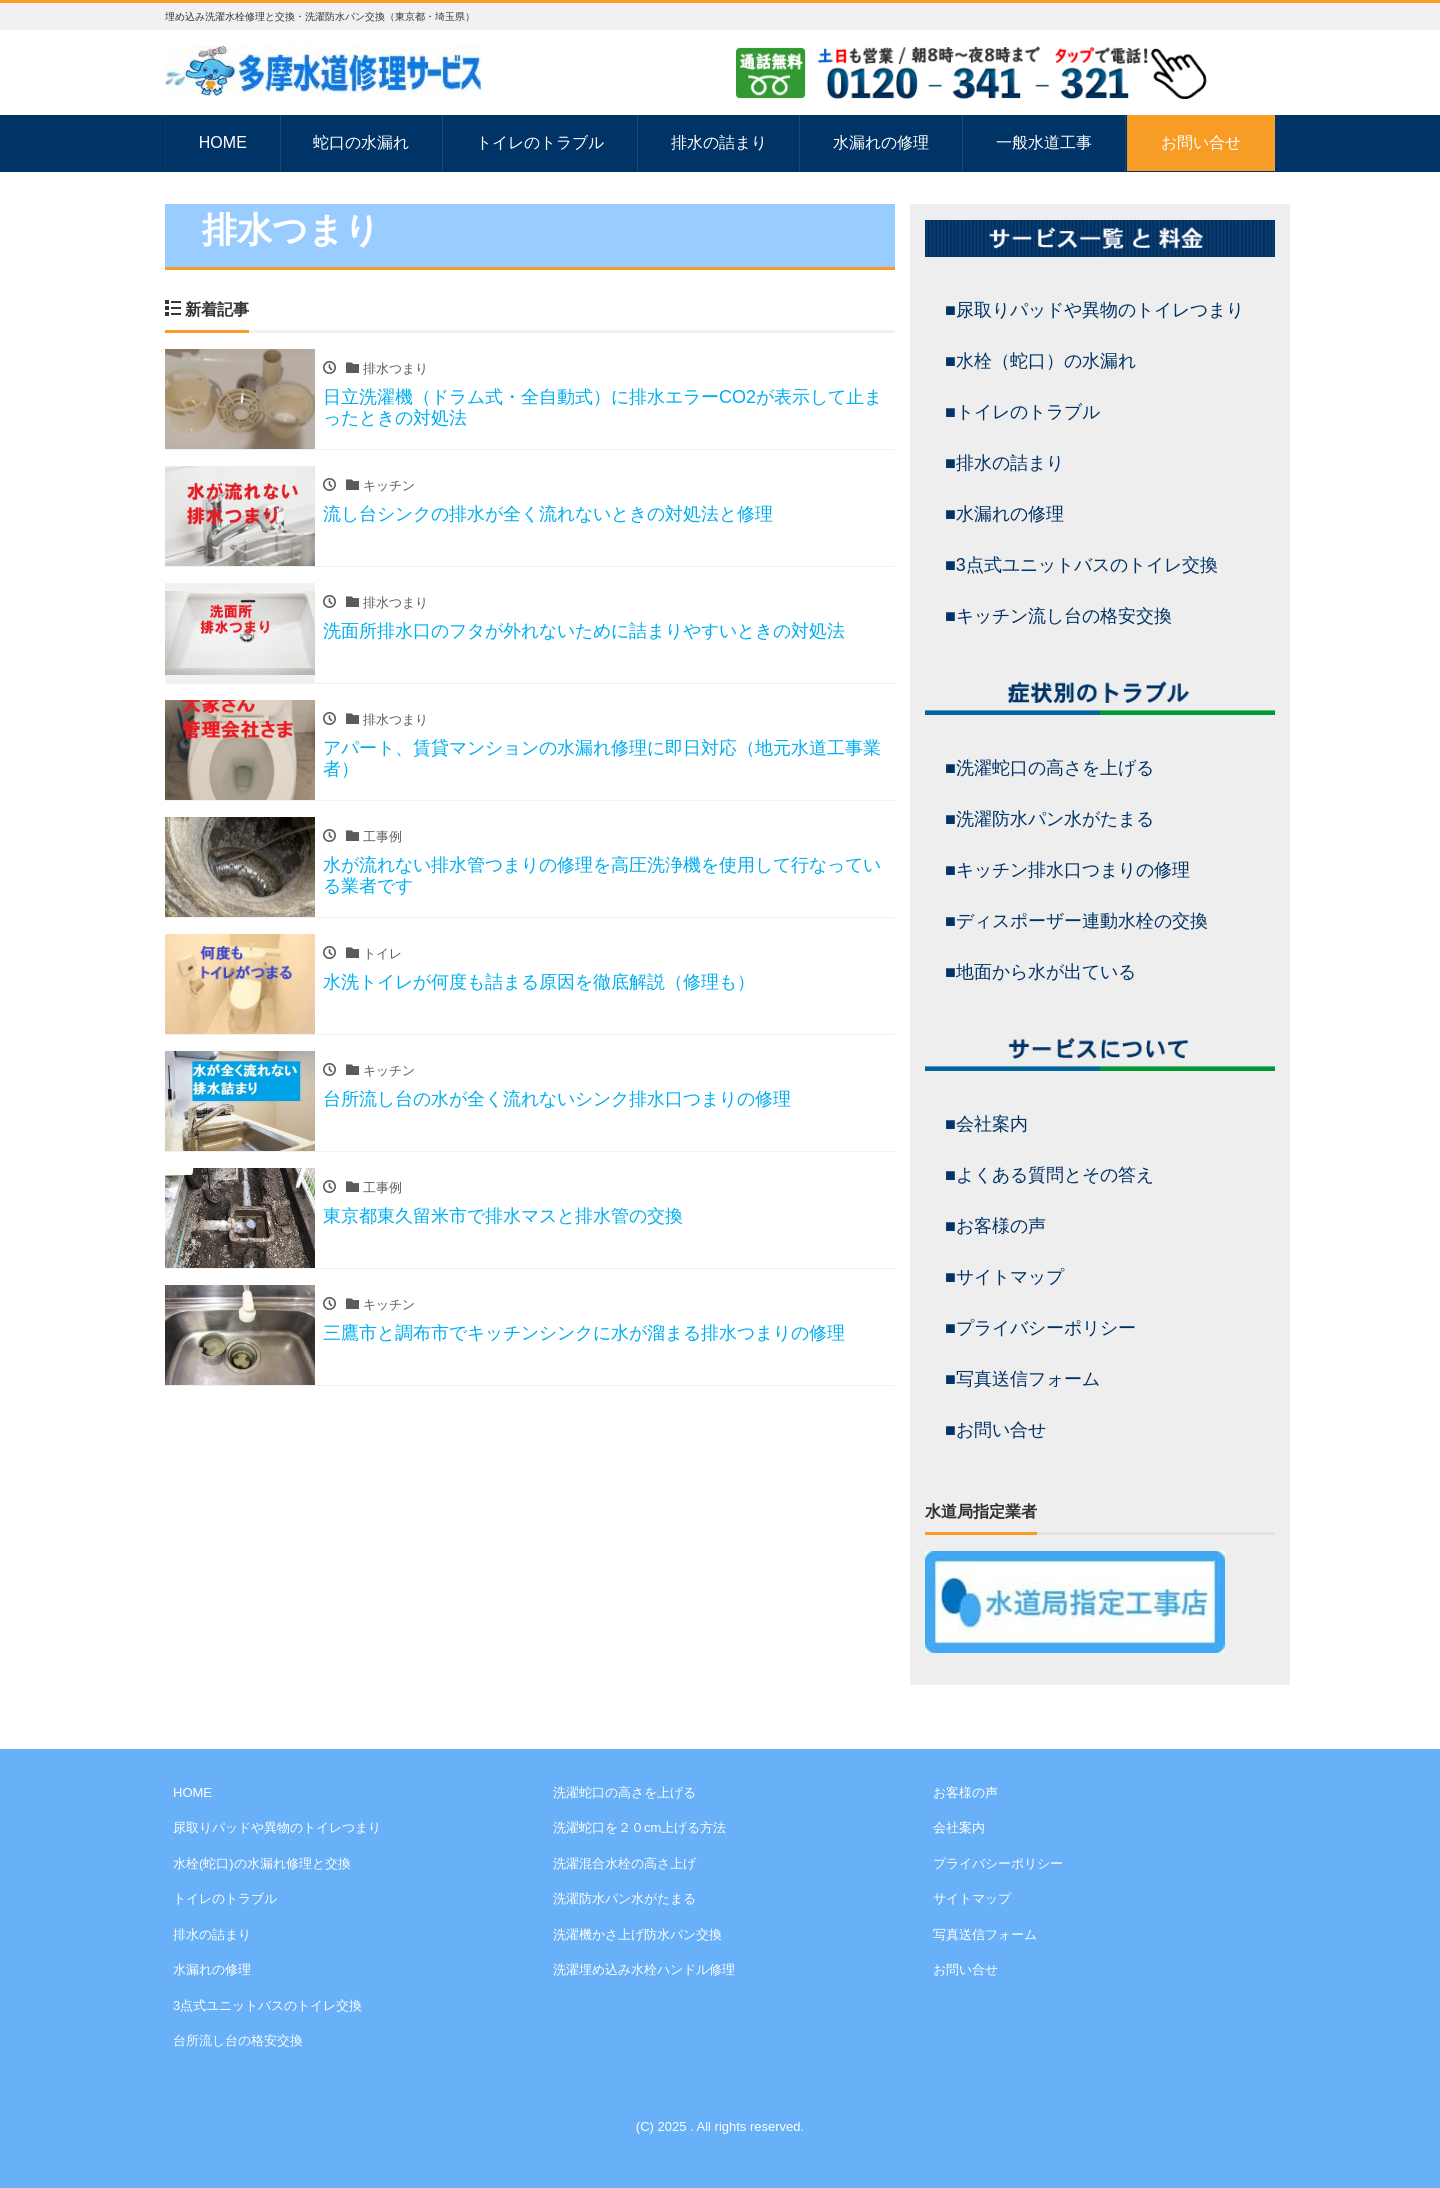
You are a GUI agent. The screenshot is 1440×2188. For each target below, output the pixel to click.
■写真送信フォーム (1022, 1379)
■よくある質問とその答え (1049, 1175)
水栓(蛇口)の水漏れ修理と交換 (262, 1863)
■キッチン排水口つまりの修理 (1067, 870)
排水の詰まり (719, 142)
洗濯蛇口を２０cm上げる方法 (639, 1827)
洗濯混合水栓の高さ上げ (624, 1863)
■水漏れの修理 (1004, 514)
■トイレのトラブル (1022, 412)
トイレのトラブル (540, 142)
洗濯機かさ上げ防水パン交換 (637, 1934)
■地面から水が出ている (1040, 972)
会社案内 (959, 1827)
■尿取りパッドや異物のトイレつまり (1094, 310)
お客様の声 (965, 1792)
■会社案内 (986, 1124)
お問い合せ (1201, 142)
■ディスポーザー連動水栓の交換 (1076, 921)
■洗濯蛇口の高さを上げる (1049, 768)
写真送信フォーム (985, 1934)
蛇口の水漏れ (361, 142)
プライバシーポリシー (998, 1863)
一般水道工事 (1044, 142)
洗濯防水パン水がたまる (624, 1898)
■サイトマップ (1004, 1277)
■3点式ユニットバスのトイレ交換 (1081, 565)
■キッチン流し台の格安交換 (1058, 616)
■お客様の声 (995, 1226)
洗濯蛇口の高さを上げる (624, 1792)
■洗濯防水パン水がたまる (1049, 819)
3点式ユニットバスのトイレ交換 (267, 2005)
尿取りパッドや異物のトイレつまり (277, 1827)
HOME (223, 142)
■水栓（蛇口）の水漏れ (1040, 361)
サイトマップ (972, 1898)
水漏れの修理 (881, 142)
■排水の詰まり (1004, 463)
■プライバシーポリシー (1040, 1328)
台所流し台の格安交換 (238, 2040)
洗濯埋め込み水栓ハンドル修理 (644, 1969)
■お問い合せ (995, 1430)
